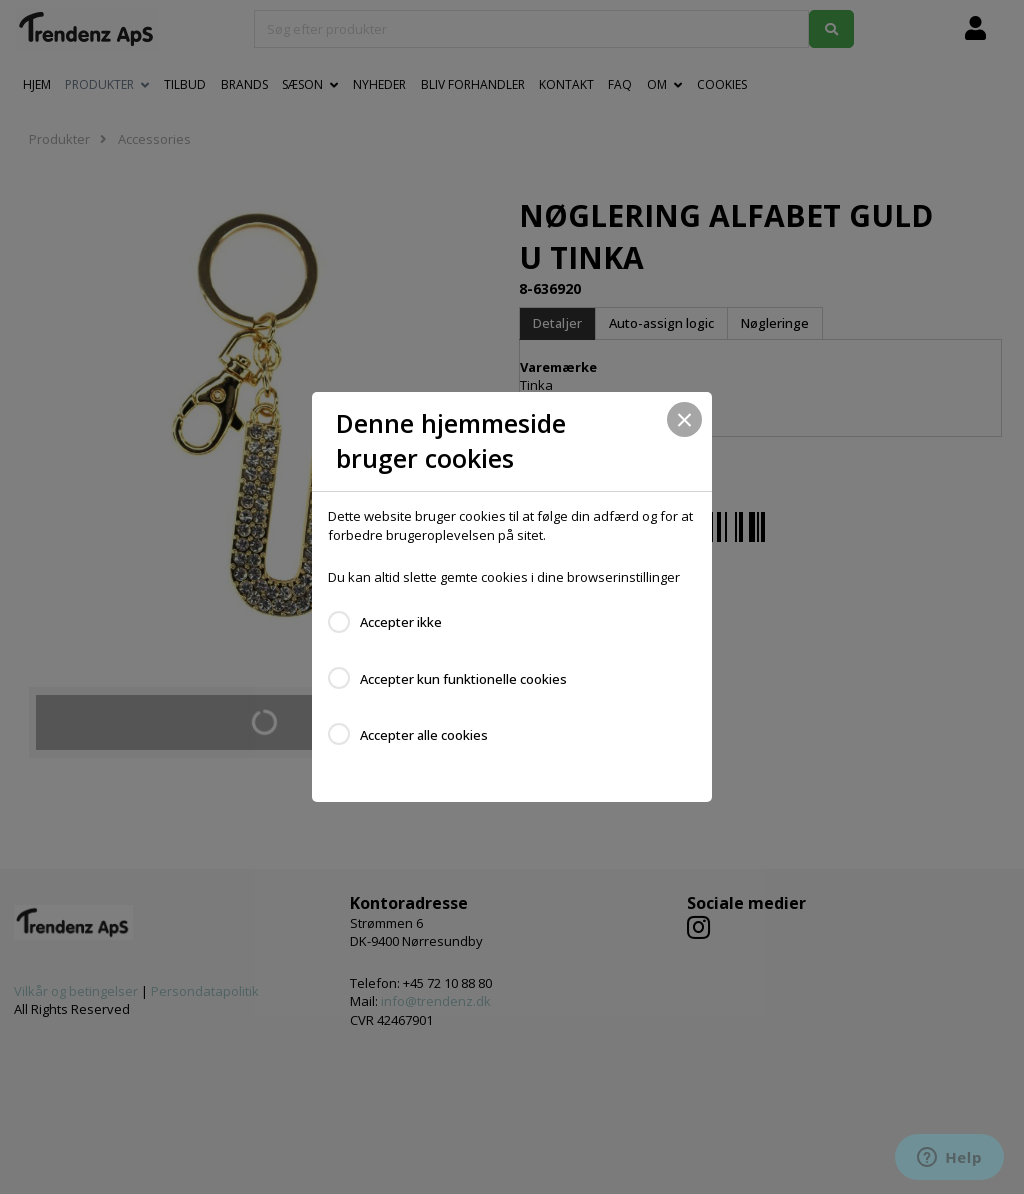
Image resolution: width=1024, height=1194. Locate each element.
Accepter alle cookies (424, 735)
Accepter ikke (401, 622)
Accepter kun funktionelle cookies (463, 679)
